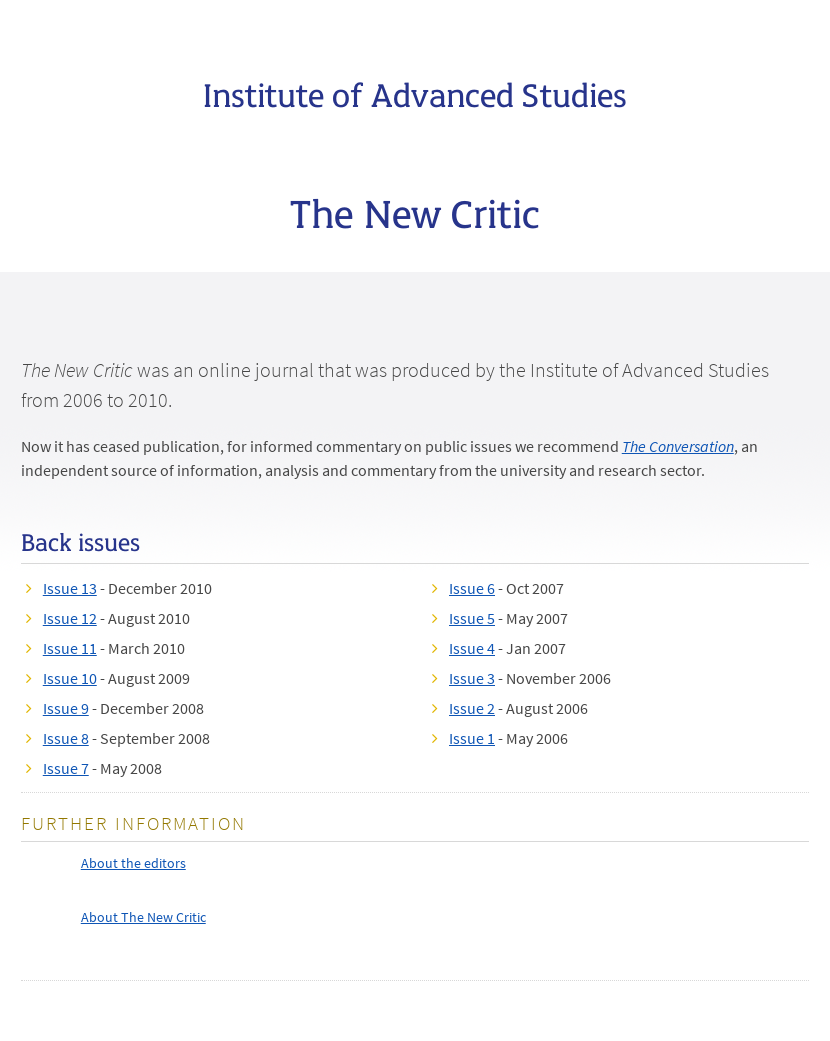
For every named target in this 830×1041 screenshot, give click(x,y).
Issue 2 (472, 708)
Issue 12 (70, 618)
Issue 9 (66, 708)
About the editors (133, 863)
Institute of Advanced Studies (415, 93)
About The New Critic (143, 917)
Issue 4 (472, 648)
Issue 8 (66, 738)
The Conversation (678, 446)
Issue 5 (472, 618)
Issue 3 (472, 678)
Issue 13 (70, 588)
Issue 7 (66, 768)
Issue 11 (70, 648)
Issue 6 (472, 588)
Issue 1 (472, 738)
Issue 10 (70, 678)
